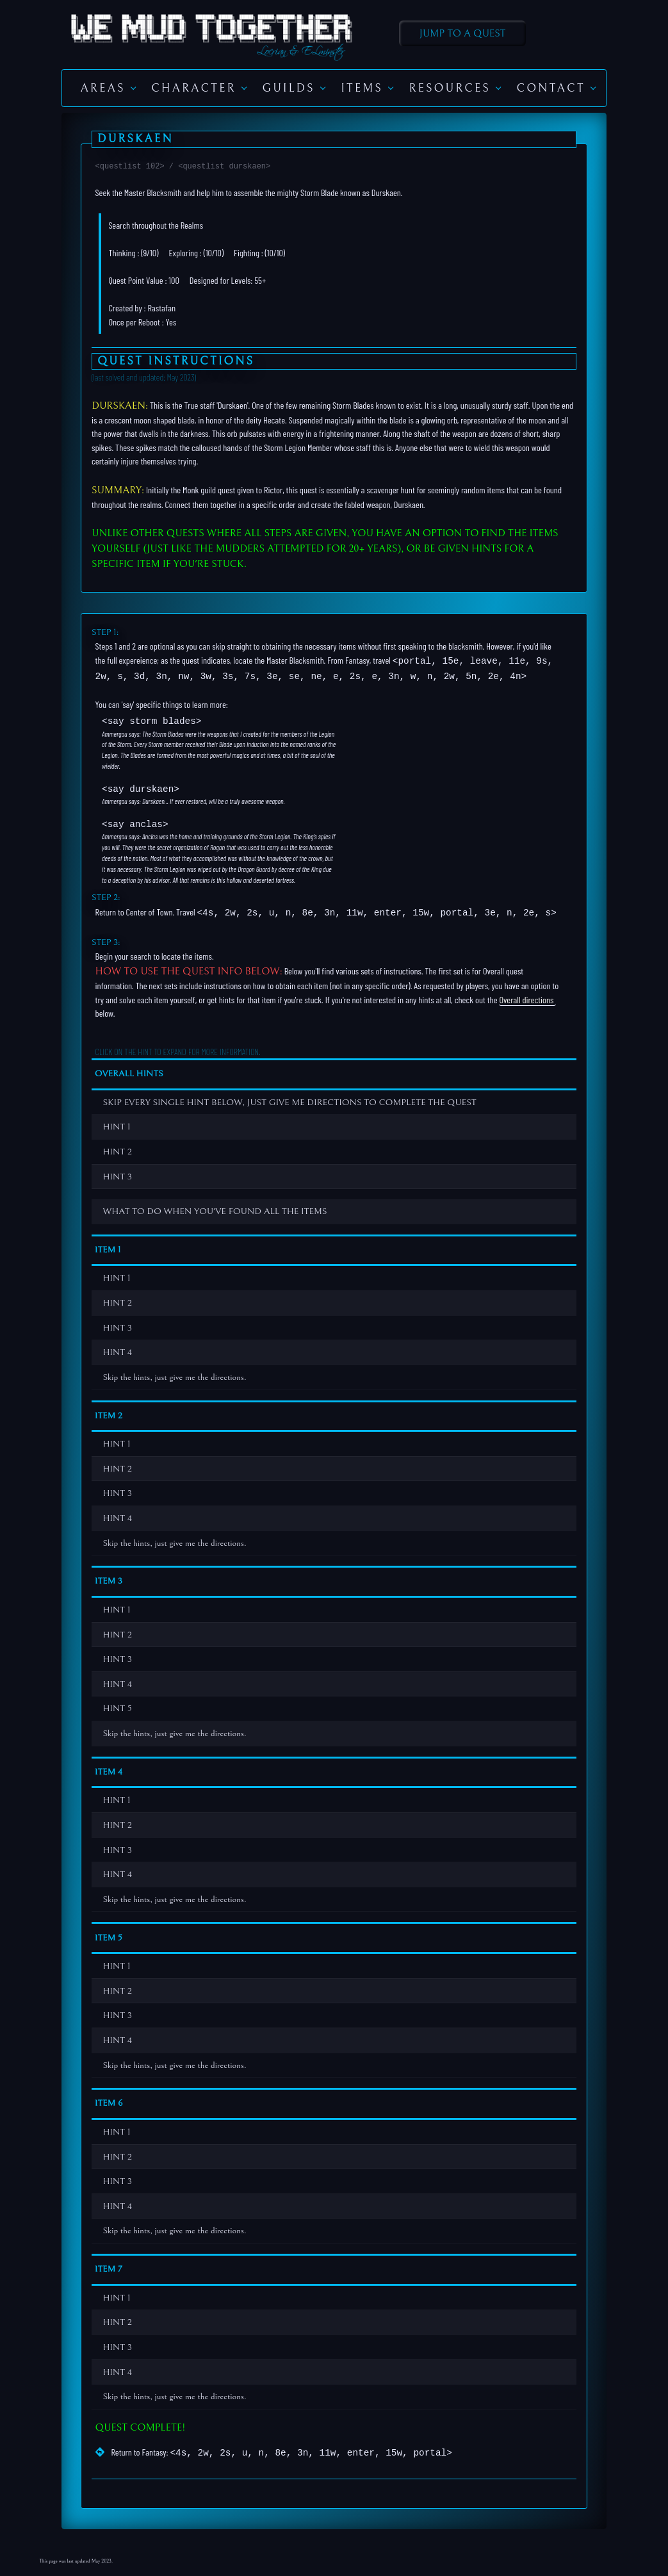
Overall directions (526, 995)
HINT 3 (113, 1172)
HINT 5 (112, 1704)
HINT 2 (113, 1147)
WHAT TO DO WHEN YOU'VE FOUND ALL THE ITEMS (210, 1207)
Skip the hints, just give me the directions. (170, 1373)
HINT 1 (112, 1122)
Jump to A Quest (463, 33)
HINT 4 (113, 1348)
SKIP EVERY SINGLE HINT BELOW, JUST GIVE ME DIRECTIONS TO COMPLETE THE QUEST (285, 1097)
